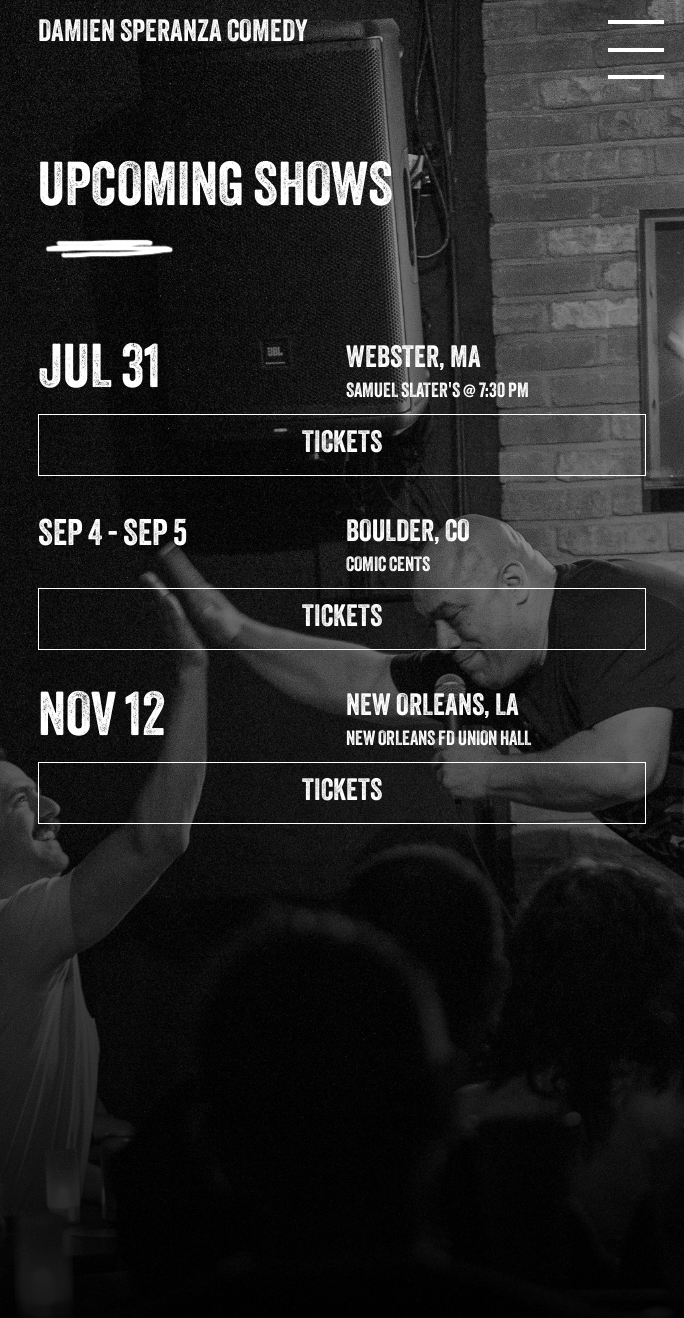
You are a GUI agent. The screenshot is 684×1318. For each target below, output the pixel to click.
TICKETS (342, 444)
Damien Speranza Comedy (173, 33)
